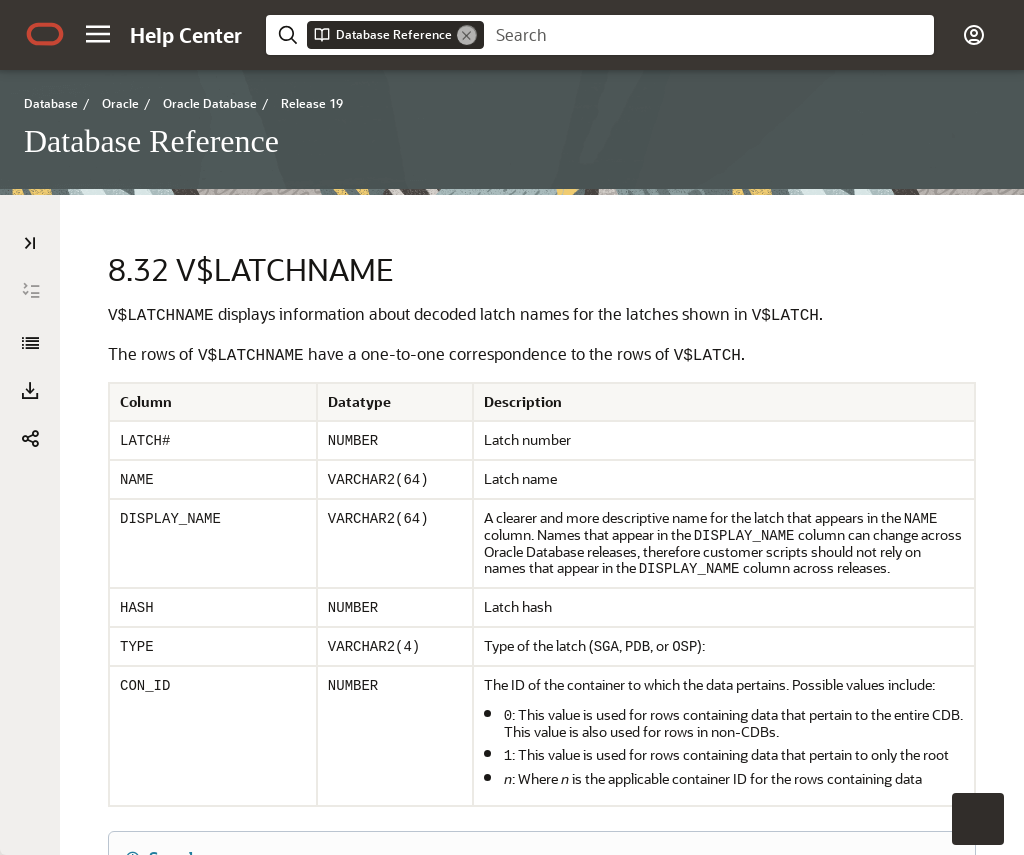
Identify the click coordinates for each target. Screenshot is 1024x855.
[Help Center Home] (186, 35)
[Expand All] (31, 291)
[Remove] (467, 35)
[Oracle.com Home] (45, 34)
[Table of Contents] (30, 243)
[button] (98, 34)
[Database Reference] (30, 343)
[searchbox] (709, 35)
